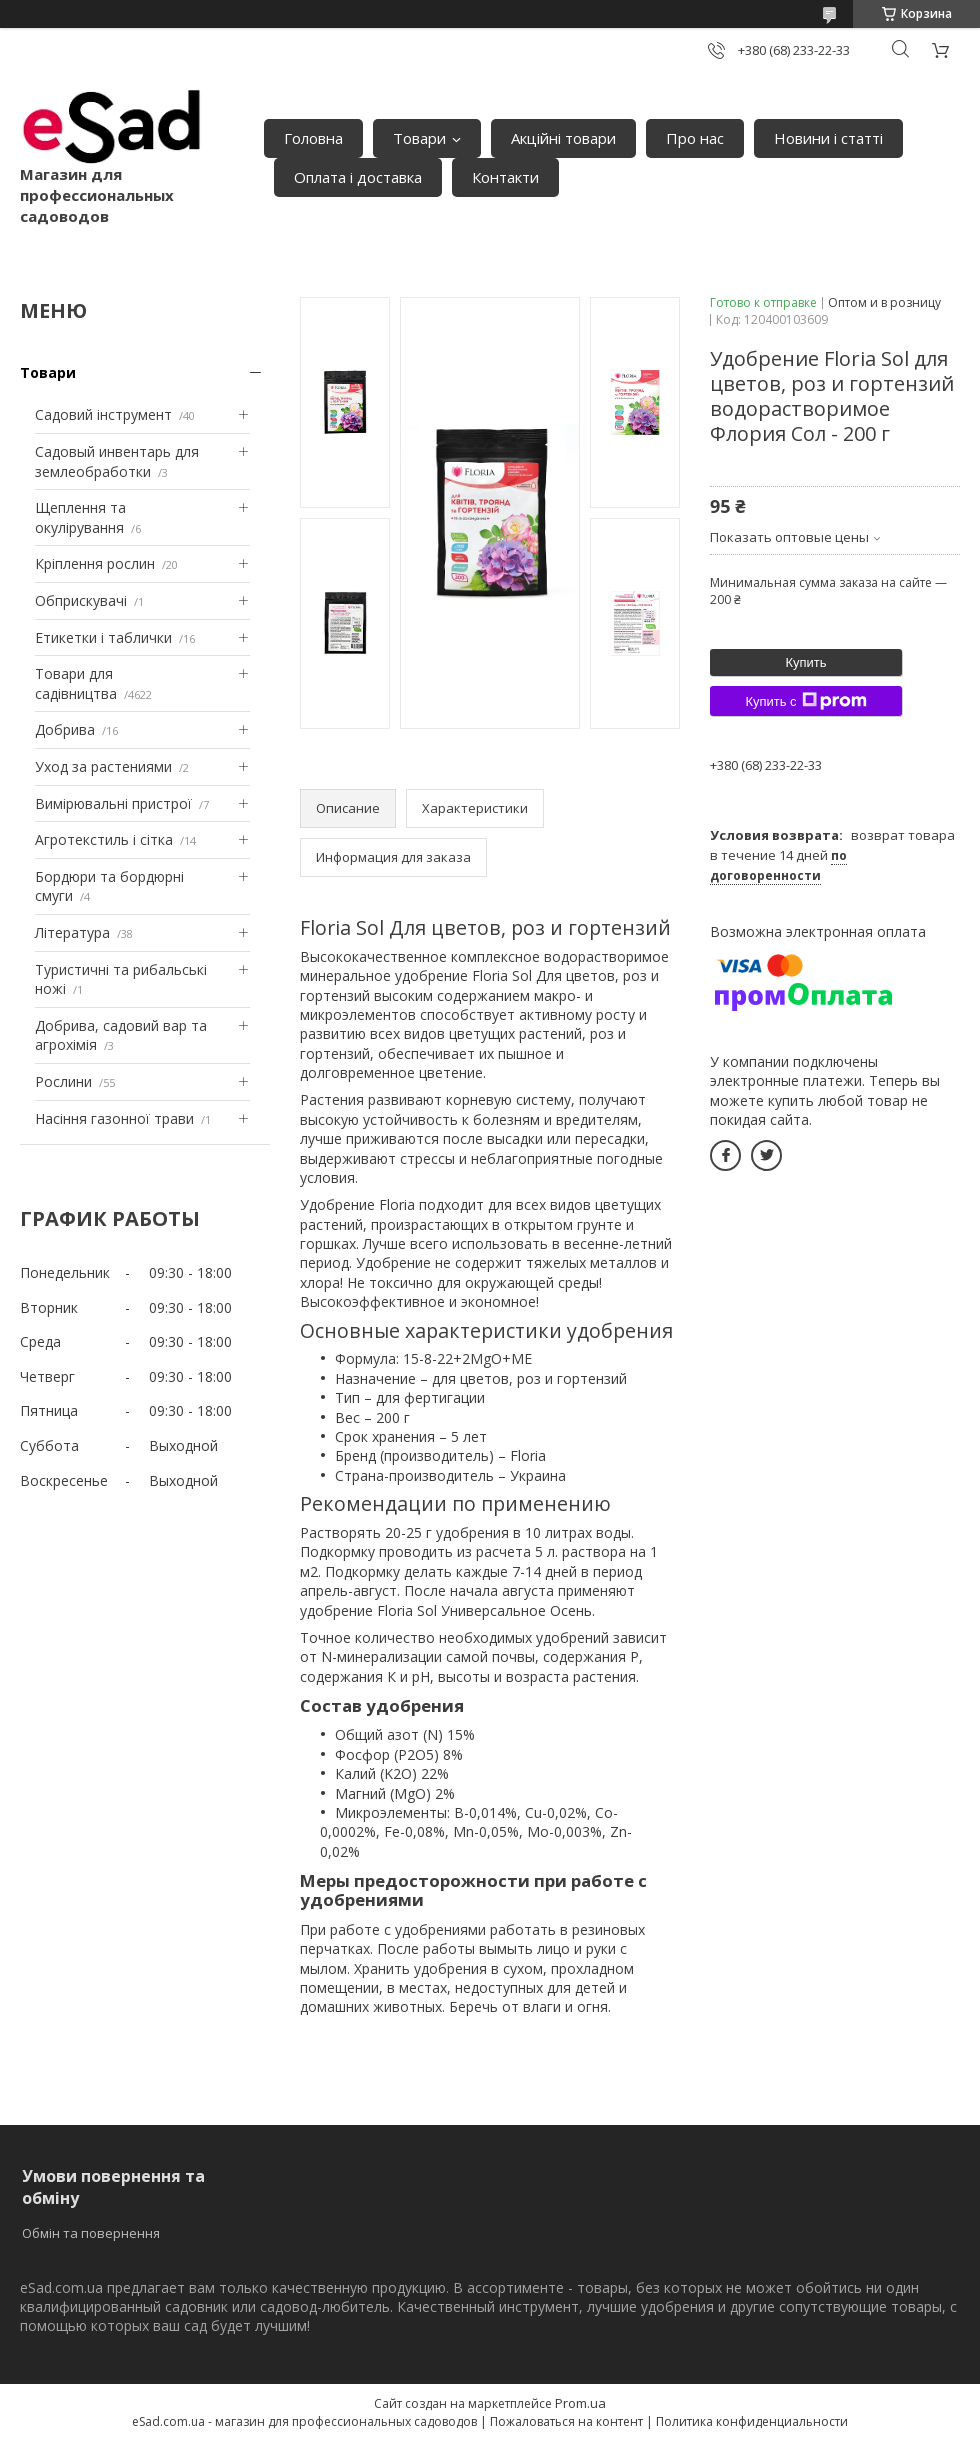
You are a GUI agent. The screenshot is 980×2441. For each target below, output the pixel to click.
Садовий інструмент (103, 414)
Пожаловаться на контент (566, 2421)
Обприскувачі (81, 600)
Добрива (65, 729)
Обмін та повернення (91, 2233)
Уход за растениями (103, 766)
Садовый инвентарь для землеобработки (117, 461)
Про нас (695, 138)
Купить (805, 662)
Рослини (63, 1081)
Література (72, 932)
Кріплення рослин (95, 563)
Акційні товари (563, 138)
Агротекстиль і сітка (104, 839)
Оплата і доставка (358, 177)
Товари (419, 138)
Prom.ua (580, 2403)
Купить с (805, 701)
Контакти (505, 177)
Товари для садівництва (76, 683)
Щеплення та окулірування (80, 517)
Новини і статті (828, 138)
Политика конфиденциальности (752, 2421)
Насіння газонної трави (114, 1118)
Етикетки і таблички (103, 637)
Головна (313, 138)
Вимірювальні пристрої (113, 803)
